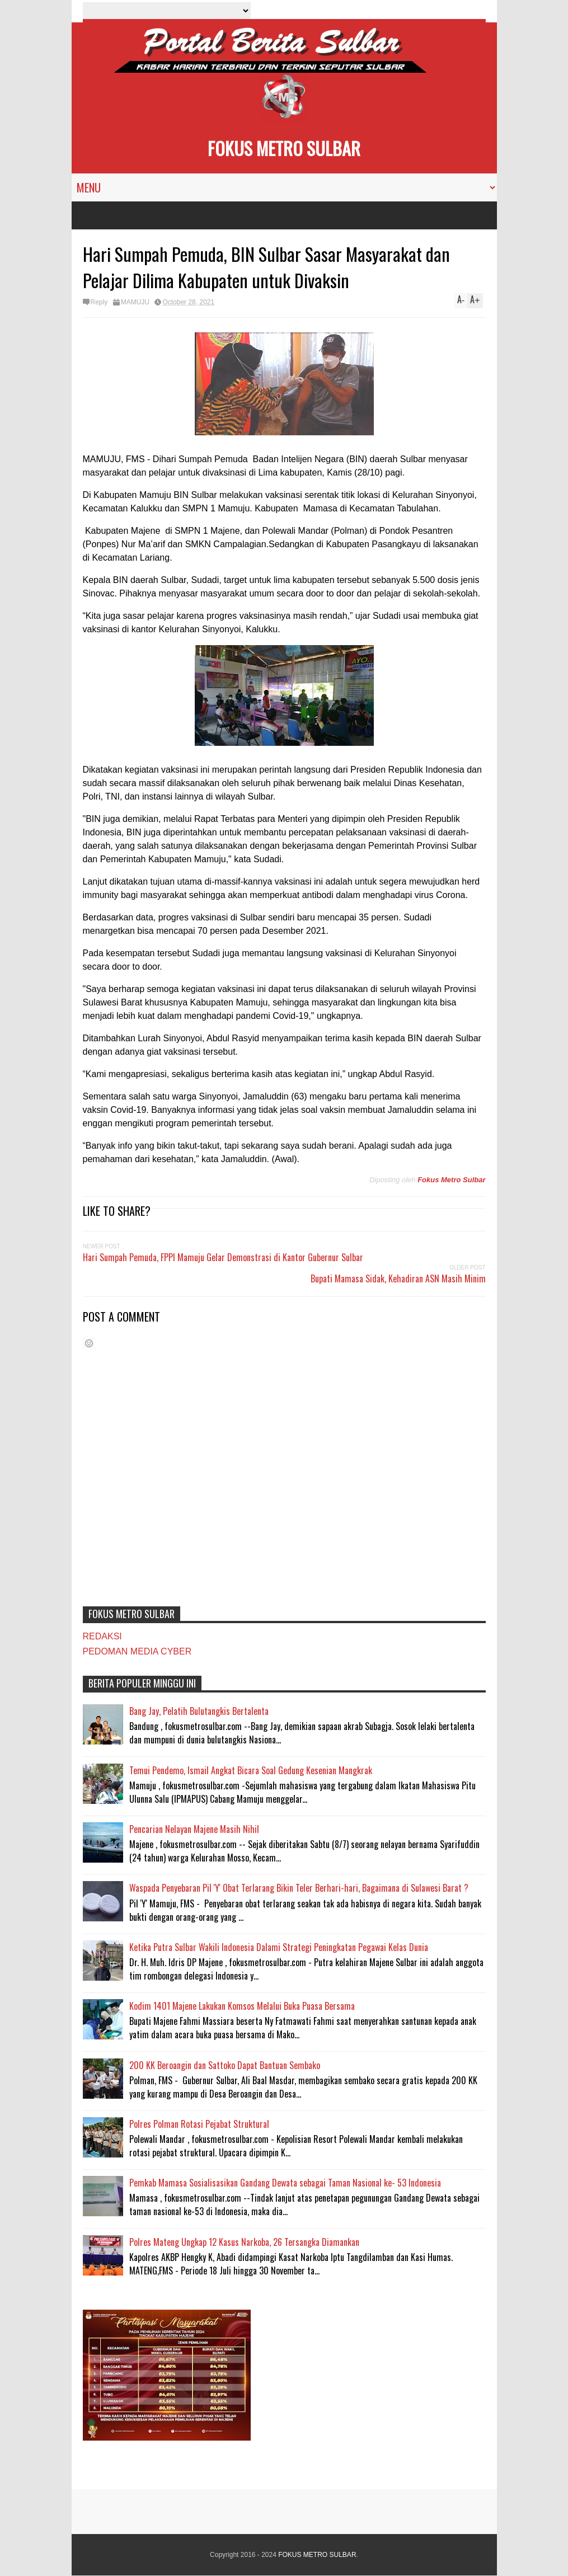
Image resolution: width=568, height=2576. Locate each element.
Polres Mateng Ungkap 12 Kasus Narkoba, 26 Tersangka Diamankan (244, 2242)
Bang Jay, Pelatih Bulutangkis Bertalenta (199, 1711)
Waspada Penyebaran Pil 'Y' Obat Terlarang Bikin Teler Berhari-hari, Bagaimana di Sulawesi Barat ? (298, 1888)
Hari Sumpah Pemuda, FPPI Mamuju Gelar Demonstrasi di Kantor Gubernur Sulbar (223, 1257)
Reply (99, 302)
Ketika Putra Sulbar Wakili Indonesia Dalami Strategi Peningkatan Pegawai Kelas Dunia (278, 1947)
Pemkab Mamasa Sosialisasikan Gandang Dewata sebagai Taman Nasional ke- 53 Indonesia (285, 2182)
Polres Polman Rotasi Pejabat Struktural (199, 2124)
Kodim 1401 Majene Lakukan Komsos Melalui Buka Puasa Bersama (242, 2006)
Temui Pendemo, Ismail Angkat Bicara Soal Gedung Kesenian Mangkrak (250, 1770)
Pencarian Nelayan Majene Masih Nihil (194, 1829)
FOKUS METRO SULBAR (284, 148)
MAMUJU (135, 302)
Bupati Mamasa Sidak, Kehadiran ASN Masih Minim (398, 1278)
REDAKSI (102, 1636)
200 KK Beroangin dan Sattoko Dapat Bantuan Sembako (224, 2065)
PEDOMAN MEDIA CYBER (137, 1651)
